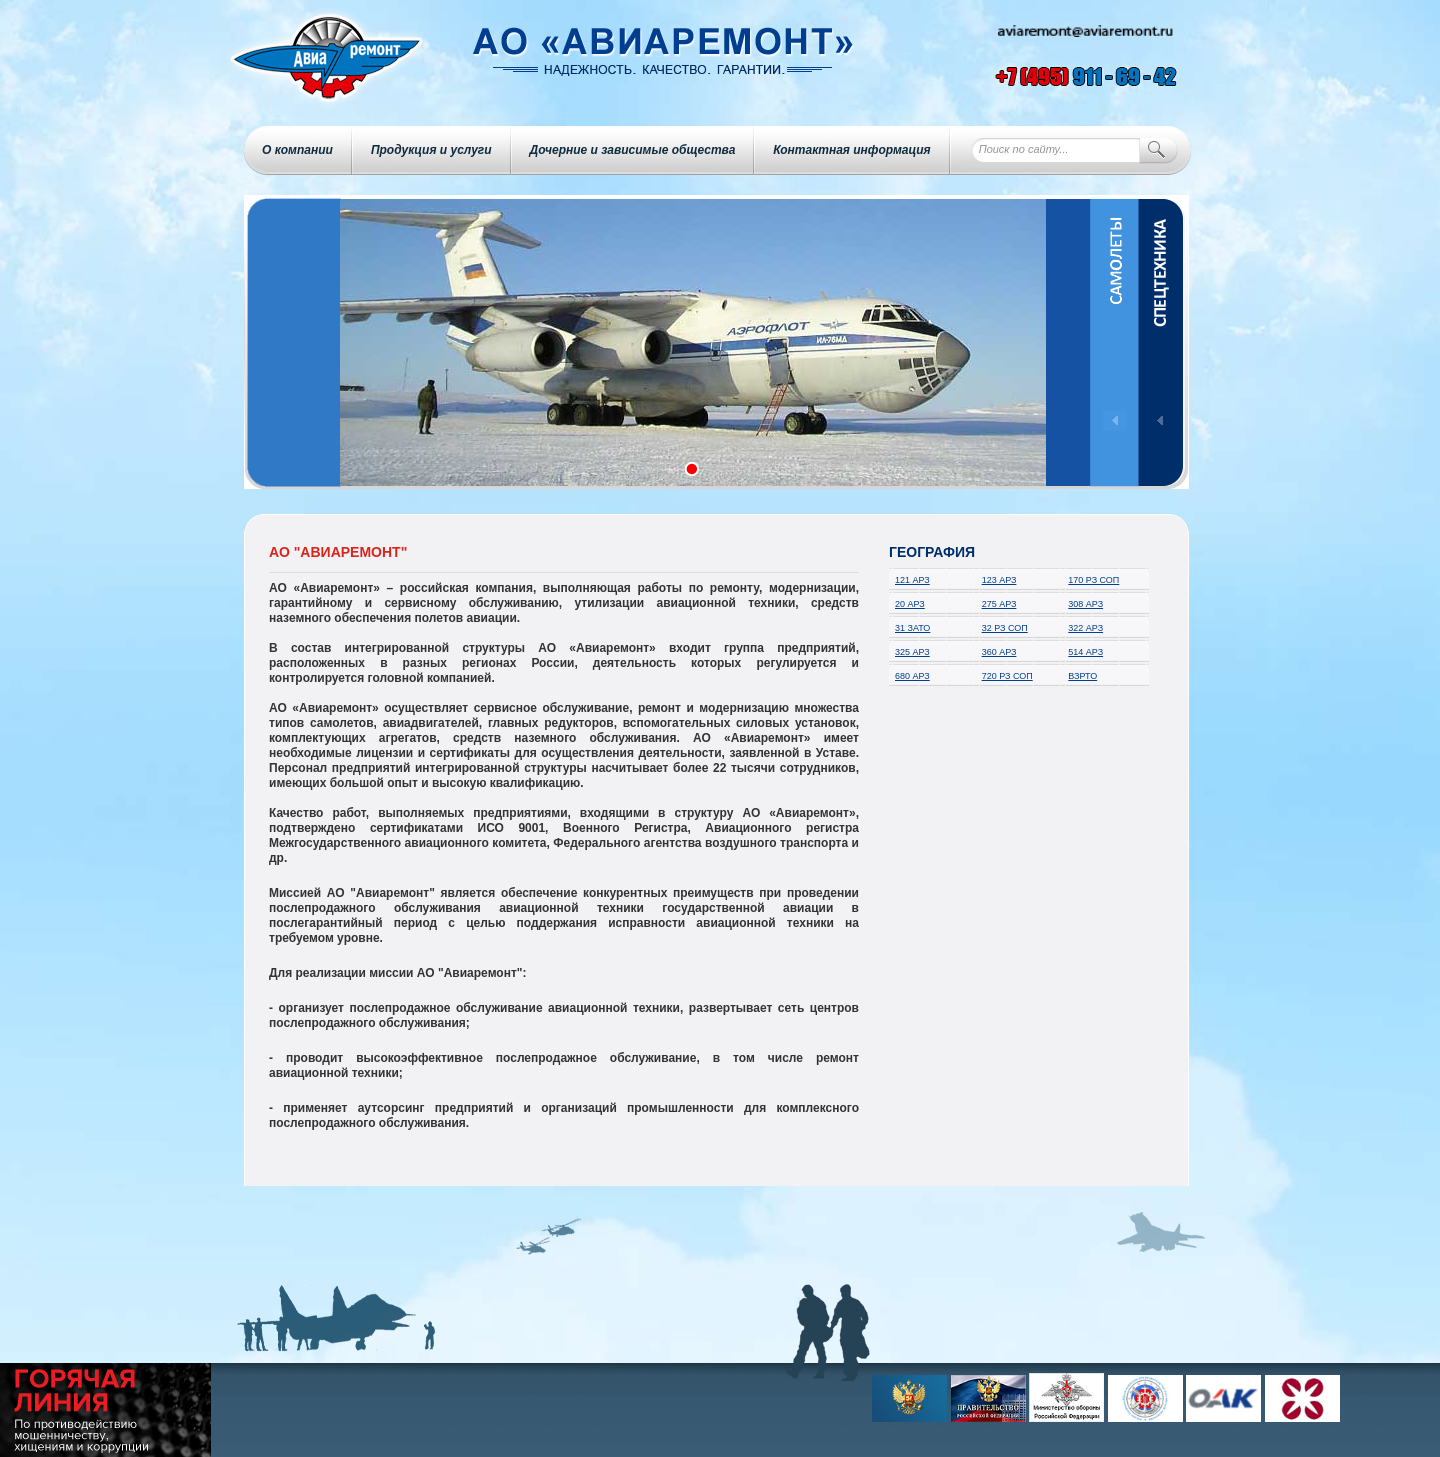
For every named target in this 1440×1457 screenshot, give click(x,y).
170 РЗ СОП (1093, 580)
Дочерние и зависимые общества (633, 150)
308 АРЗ (1085, 604)
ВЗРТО (1082, 676)
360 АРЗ (999, 652)
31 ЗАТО (912, 628)
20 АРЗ (910, 604)
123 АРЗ (999, 580)
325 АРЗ (912, 652)
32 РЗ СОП (1005, 628)
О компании (297, 150)
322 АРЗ (1085, 628)
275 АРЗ (999, 604)
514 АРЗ (1085, 652)
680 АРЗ (912, 676)
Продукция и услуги (431, 150)
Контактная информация (851, 150)
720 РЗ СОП (1007, 676)
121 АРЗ (912, 580)
